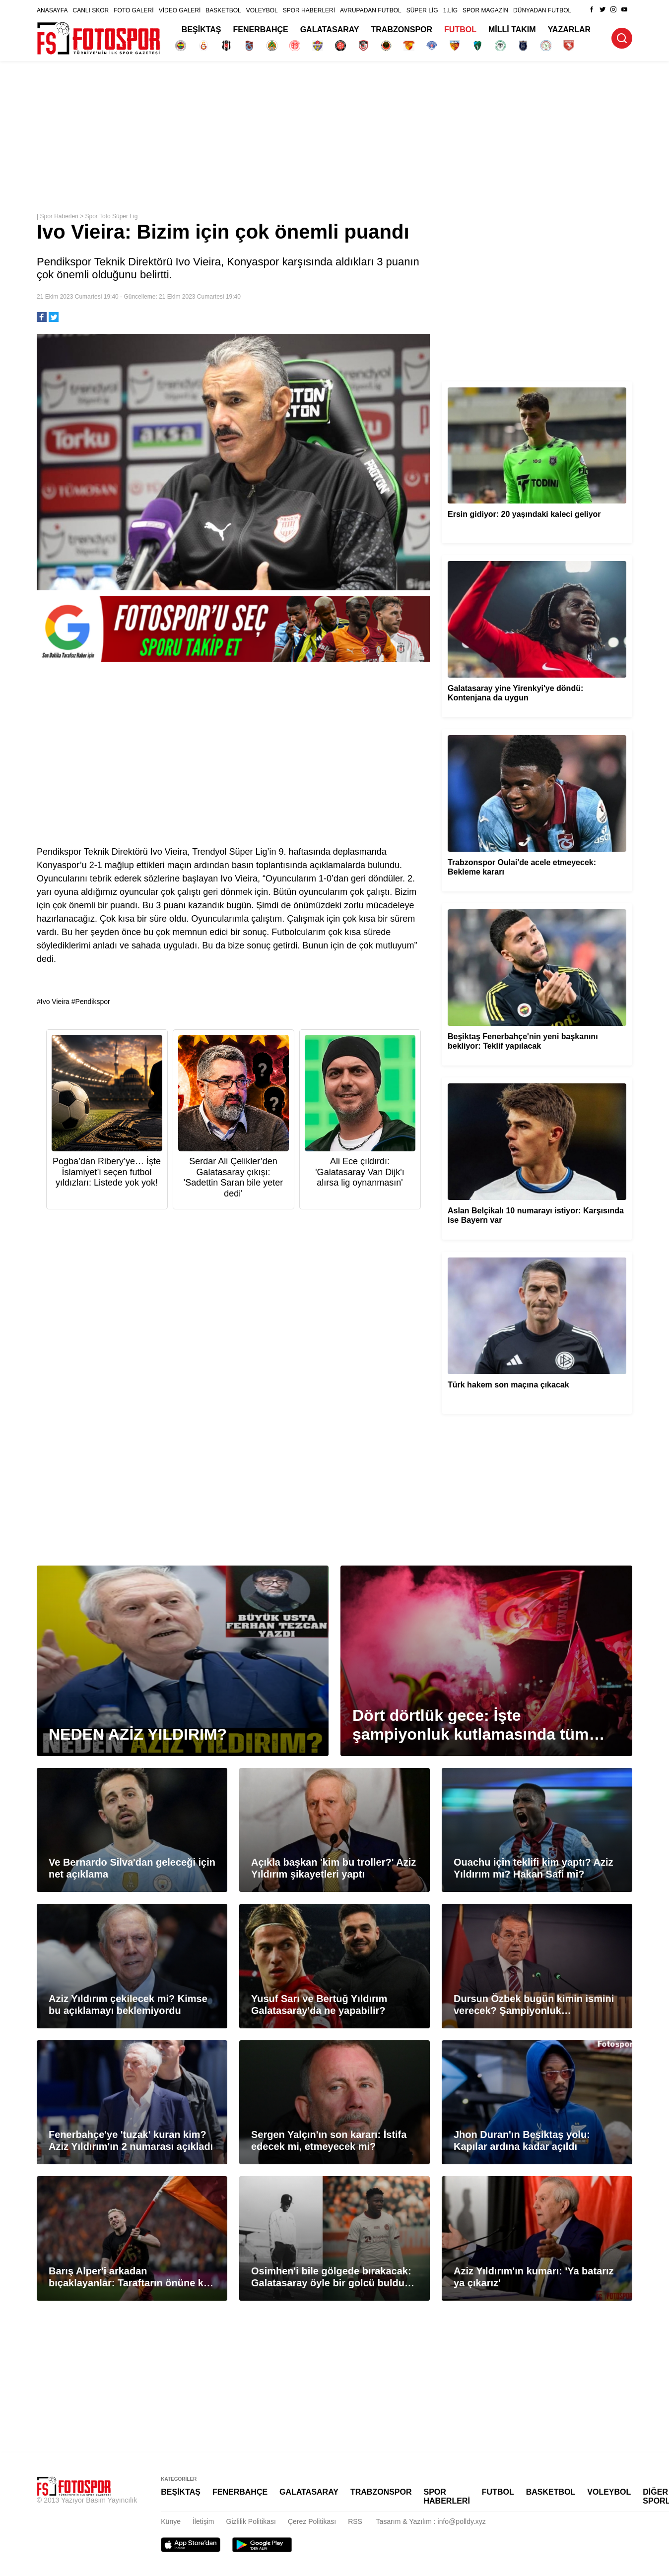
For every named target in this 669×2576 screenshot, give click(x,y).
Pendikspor (92, 1001)
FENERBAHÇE (260, 29)
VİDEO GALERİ (180, 10)
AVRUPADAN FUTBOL (370, 10)
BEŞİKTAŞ (201, 29)
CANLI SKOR (90, 10)
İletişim (203, 2521)
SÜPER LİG (422, 10)
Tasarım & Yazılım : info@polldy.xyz (431, 2521)
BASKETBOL (223, 10)
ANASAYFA (52, 10)
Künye (171, 2521)
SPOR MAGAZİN (485, 10)
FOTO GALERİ (133, 10)
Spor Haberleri (59, 216)
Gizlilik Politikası (251, 2521)
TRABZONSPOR (402, 29)
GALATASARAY (329, 29)
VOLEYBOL (262, 10)
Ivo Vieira (55, 1001)
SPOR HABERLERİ (309, 10)
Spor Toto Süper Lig (111, 216)
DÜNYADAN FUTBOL (542, 10)
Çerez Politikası (312, 2521)
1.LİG (450, 10)
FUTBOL (460, 29)
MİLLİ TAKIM (512, 29)
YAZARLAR (569, 29)
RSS (355, 2521)
